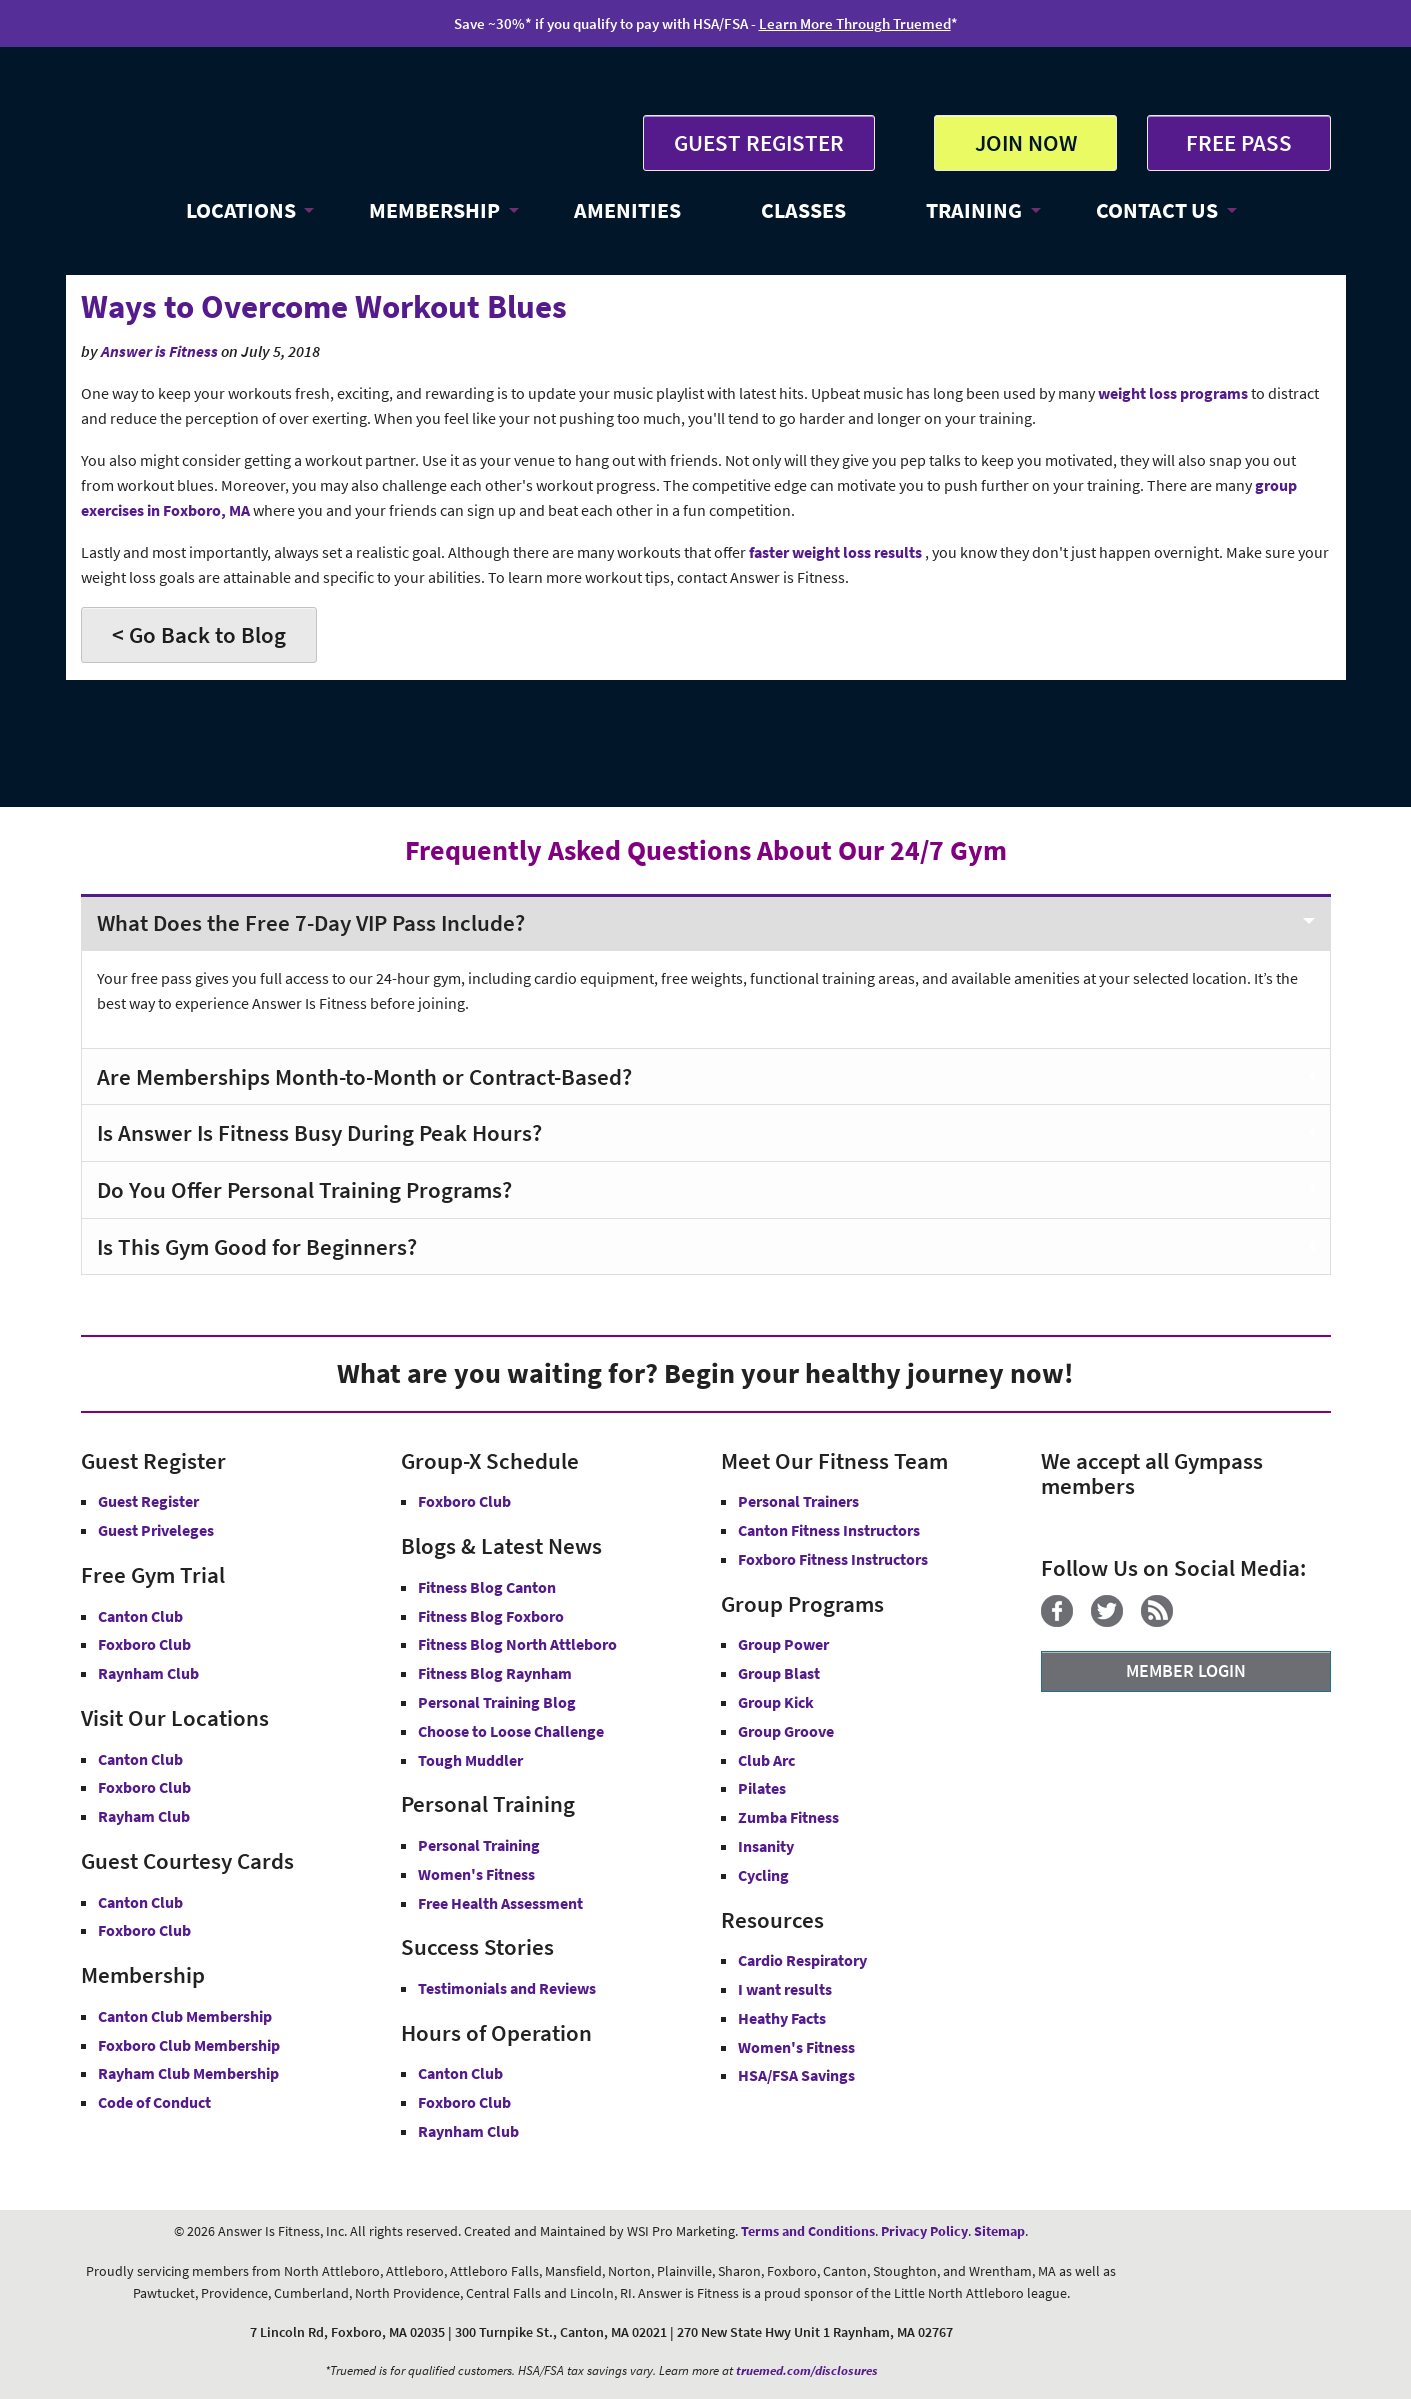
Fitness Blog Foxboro (491, 1616)
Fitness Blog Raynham (495, 1673)
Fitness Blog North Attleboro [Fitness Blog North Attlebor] (517, 1644)
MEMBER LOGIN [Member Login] (1186, 1670)
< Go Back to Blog (199, 634)
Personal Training (479, 1845)
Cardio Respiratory (802, 1960)
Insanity (766, 1846)
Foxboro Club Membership (189, 2045)
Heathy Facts (782, 2018)
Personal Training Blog (497, 1702)
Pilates (762, 1788)
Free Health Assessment (500, 1903)
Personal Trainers (798, 1501)
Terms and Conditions (808, 2231)
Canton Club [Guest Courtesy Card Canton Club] (140, 1902)
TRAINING (974, 210)
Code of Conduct (154, 2102)
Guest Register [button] (148, 1501)
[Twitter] (1114, 1621)
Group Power (783, 1644)
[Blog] (1164, 1621)
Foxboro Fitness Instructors (833, 1559)
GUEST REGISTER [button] (759, 142)
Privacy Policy (924, 2231)
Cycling (763, 1875)
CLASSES (803, 210)
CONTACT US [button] (1157, 210)
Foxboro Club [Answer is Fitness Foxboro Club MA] (144, 1787)
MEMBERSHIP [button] (434, 210)
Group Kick (776, 1702)
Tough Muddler (470, 1760)
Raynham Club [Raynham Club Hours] (468, 2131)
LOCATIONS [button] (241, 210)
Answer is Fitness (159, 351)
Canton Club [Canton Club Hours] (460, 2073)
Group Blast (779, 1673)
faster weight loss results (837, 552)
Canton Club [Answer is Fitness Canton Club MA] (140, 1759)
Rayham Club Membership (188, 2073)
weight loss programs (1173, 393)
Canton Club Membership (185, 2016)
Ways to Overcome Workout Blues (324, 306)
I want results (785, 1989)
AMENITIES (627, 210)
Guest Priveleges (156, 1530)
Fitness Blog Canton (487, 1587)
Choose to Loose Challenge (511, 1731)
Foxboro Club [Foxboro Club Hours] (464, 2102)
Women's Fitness (476, 1874)
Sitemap (999, 2231)
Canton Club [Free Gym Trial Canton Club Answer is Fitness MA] (140, 1616)
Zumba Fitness (788, 1817)
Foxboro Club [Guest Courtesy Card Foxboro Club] (144, 1930)
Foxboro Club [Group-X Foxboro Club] (464, 1501)
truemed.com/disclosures (807, 2370)
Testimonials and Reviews (507, 1988)
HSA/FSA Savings (796, 2075)
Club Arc (766, 1760)
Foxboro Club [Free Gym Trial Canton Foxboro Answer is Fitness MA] (144, 1644)
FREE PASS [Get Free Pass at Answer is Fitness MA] (1239, 142)
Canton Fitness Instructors (829, 1530)
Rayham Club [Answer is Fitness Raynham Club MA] (144, 1816)
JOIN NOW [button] (1026, 142)
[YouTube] (1198, 1621)
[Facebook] (1064, 1621)
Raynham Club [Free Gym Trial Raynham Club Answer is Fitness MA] (148, 1673)
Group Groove (786, 1731)
